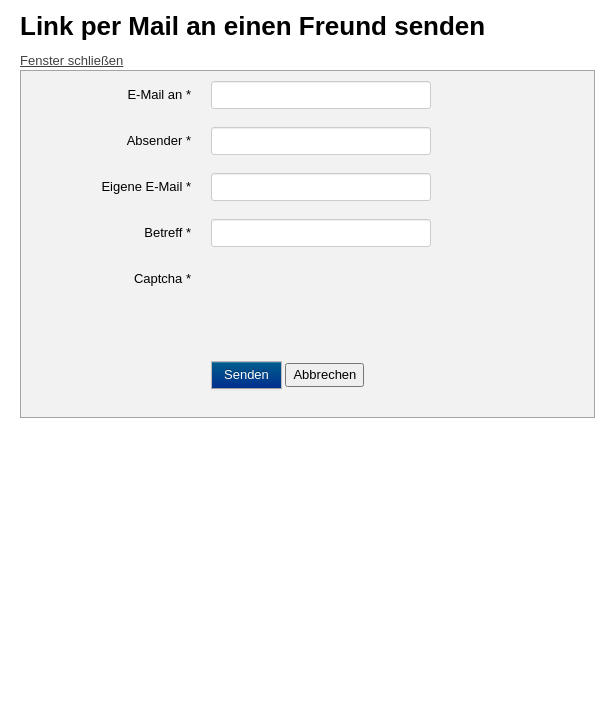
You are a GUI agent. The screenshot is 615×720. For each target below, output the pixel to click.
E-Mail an (159, 94)
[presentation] (363, 304)
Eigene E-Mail (146, 186)
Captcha (162, 278)
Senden (246, 374)
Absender (159, 140)
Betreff (167, 232)
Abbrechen (324, 374)
